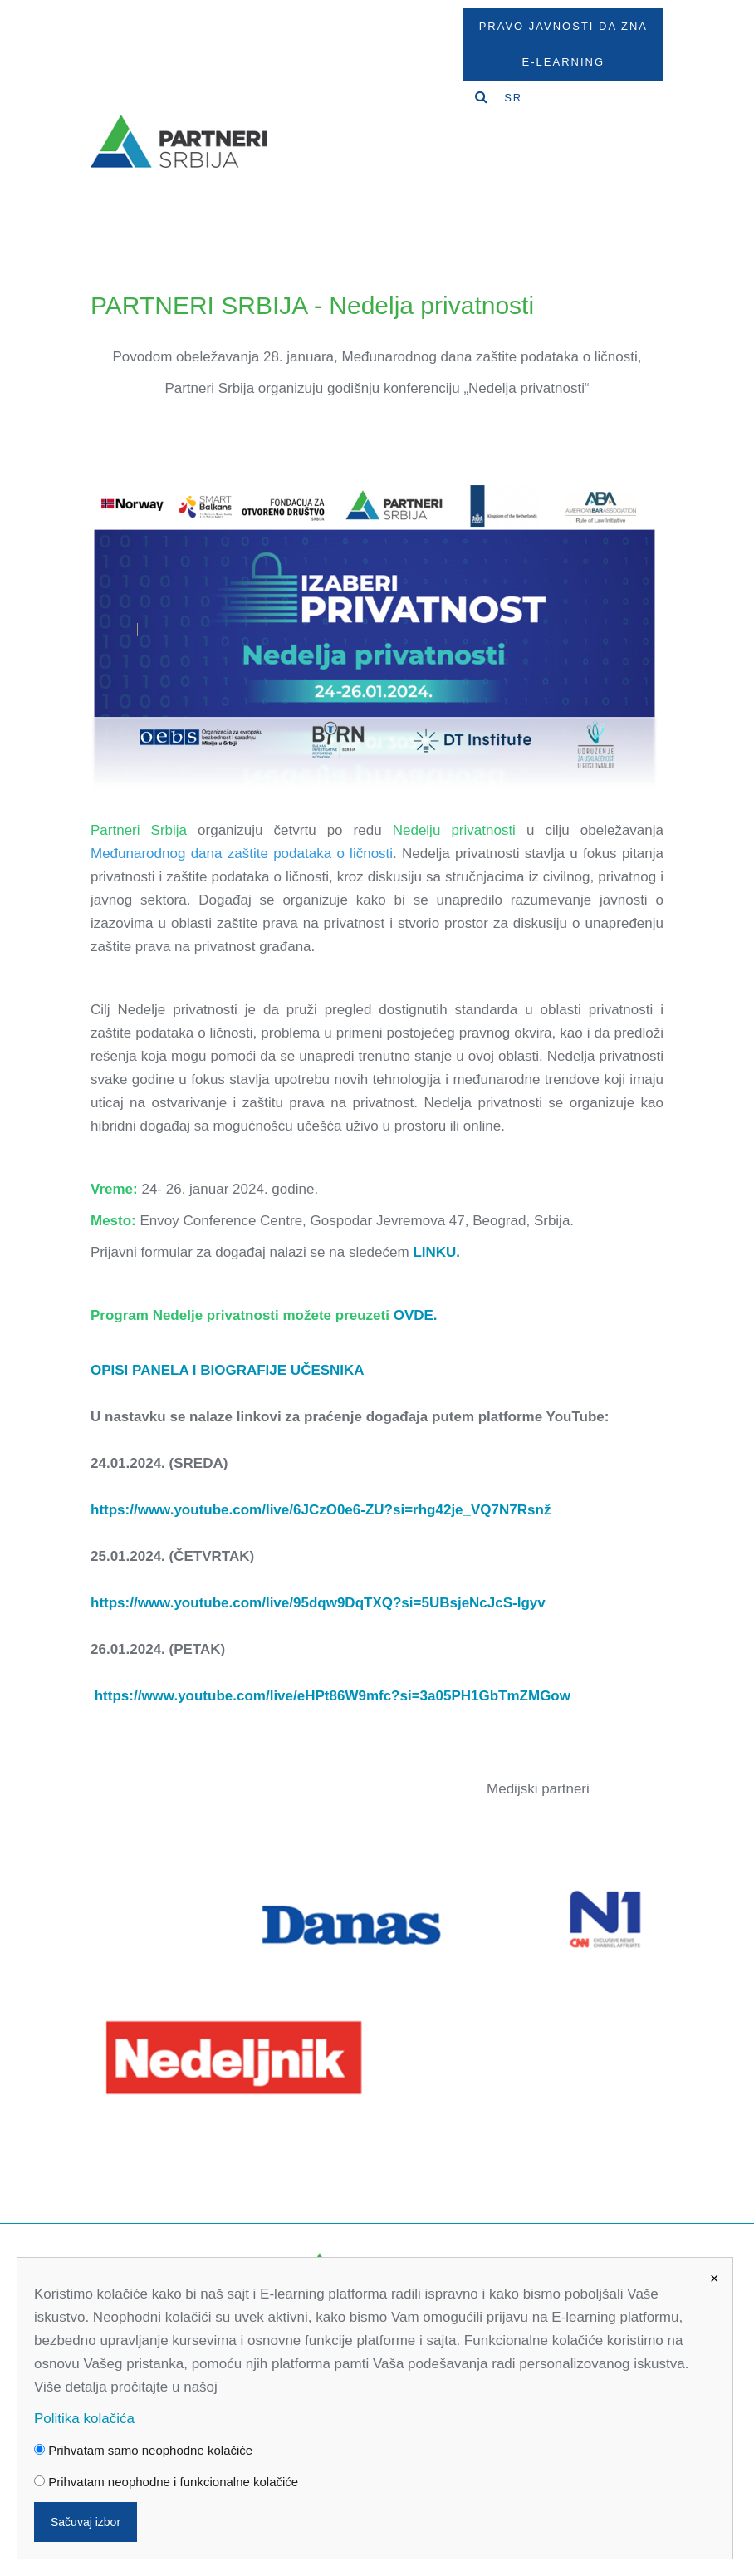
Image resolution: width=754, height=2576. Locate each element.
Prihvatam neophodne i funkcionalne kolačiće (166, 2482)
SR (513, 97)
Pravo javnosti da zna (563, 26)
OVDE (413, 1315)
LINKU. (436, 1252)
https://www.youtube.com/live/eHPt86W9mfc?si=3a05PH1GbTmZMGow (332, 1696)
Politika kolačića (84, 2418)
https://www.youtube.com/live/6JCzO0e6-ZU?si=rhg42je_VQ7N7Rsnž (321, 1510)
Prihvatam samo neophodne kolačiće (143, 2450)
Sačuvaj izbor (85, 2522)
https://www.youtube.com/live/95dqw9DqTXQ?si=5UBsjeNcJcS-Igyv (318, 1603)
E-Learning (563, 62)
